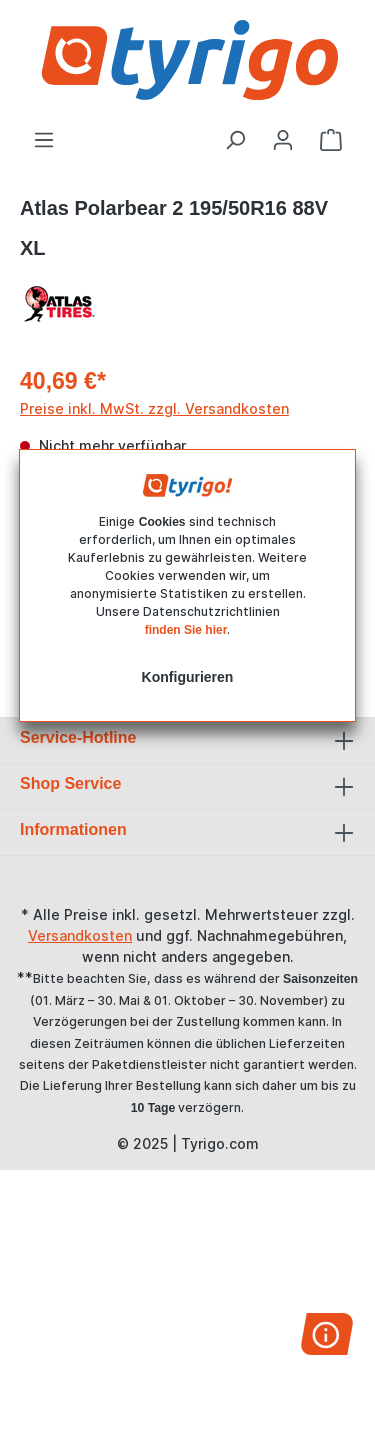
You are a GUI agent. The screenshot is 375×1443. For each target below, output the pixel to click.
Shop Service (70, 783)
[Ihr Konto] (283, 140)
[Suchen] (235, 140)
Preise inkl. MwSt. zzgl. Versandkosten (154, 408)
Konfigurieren (188, 677)
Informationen (73, 829)
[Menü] (44, 140)
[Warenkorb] (331, 140)
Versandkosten (80, 935)
